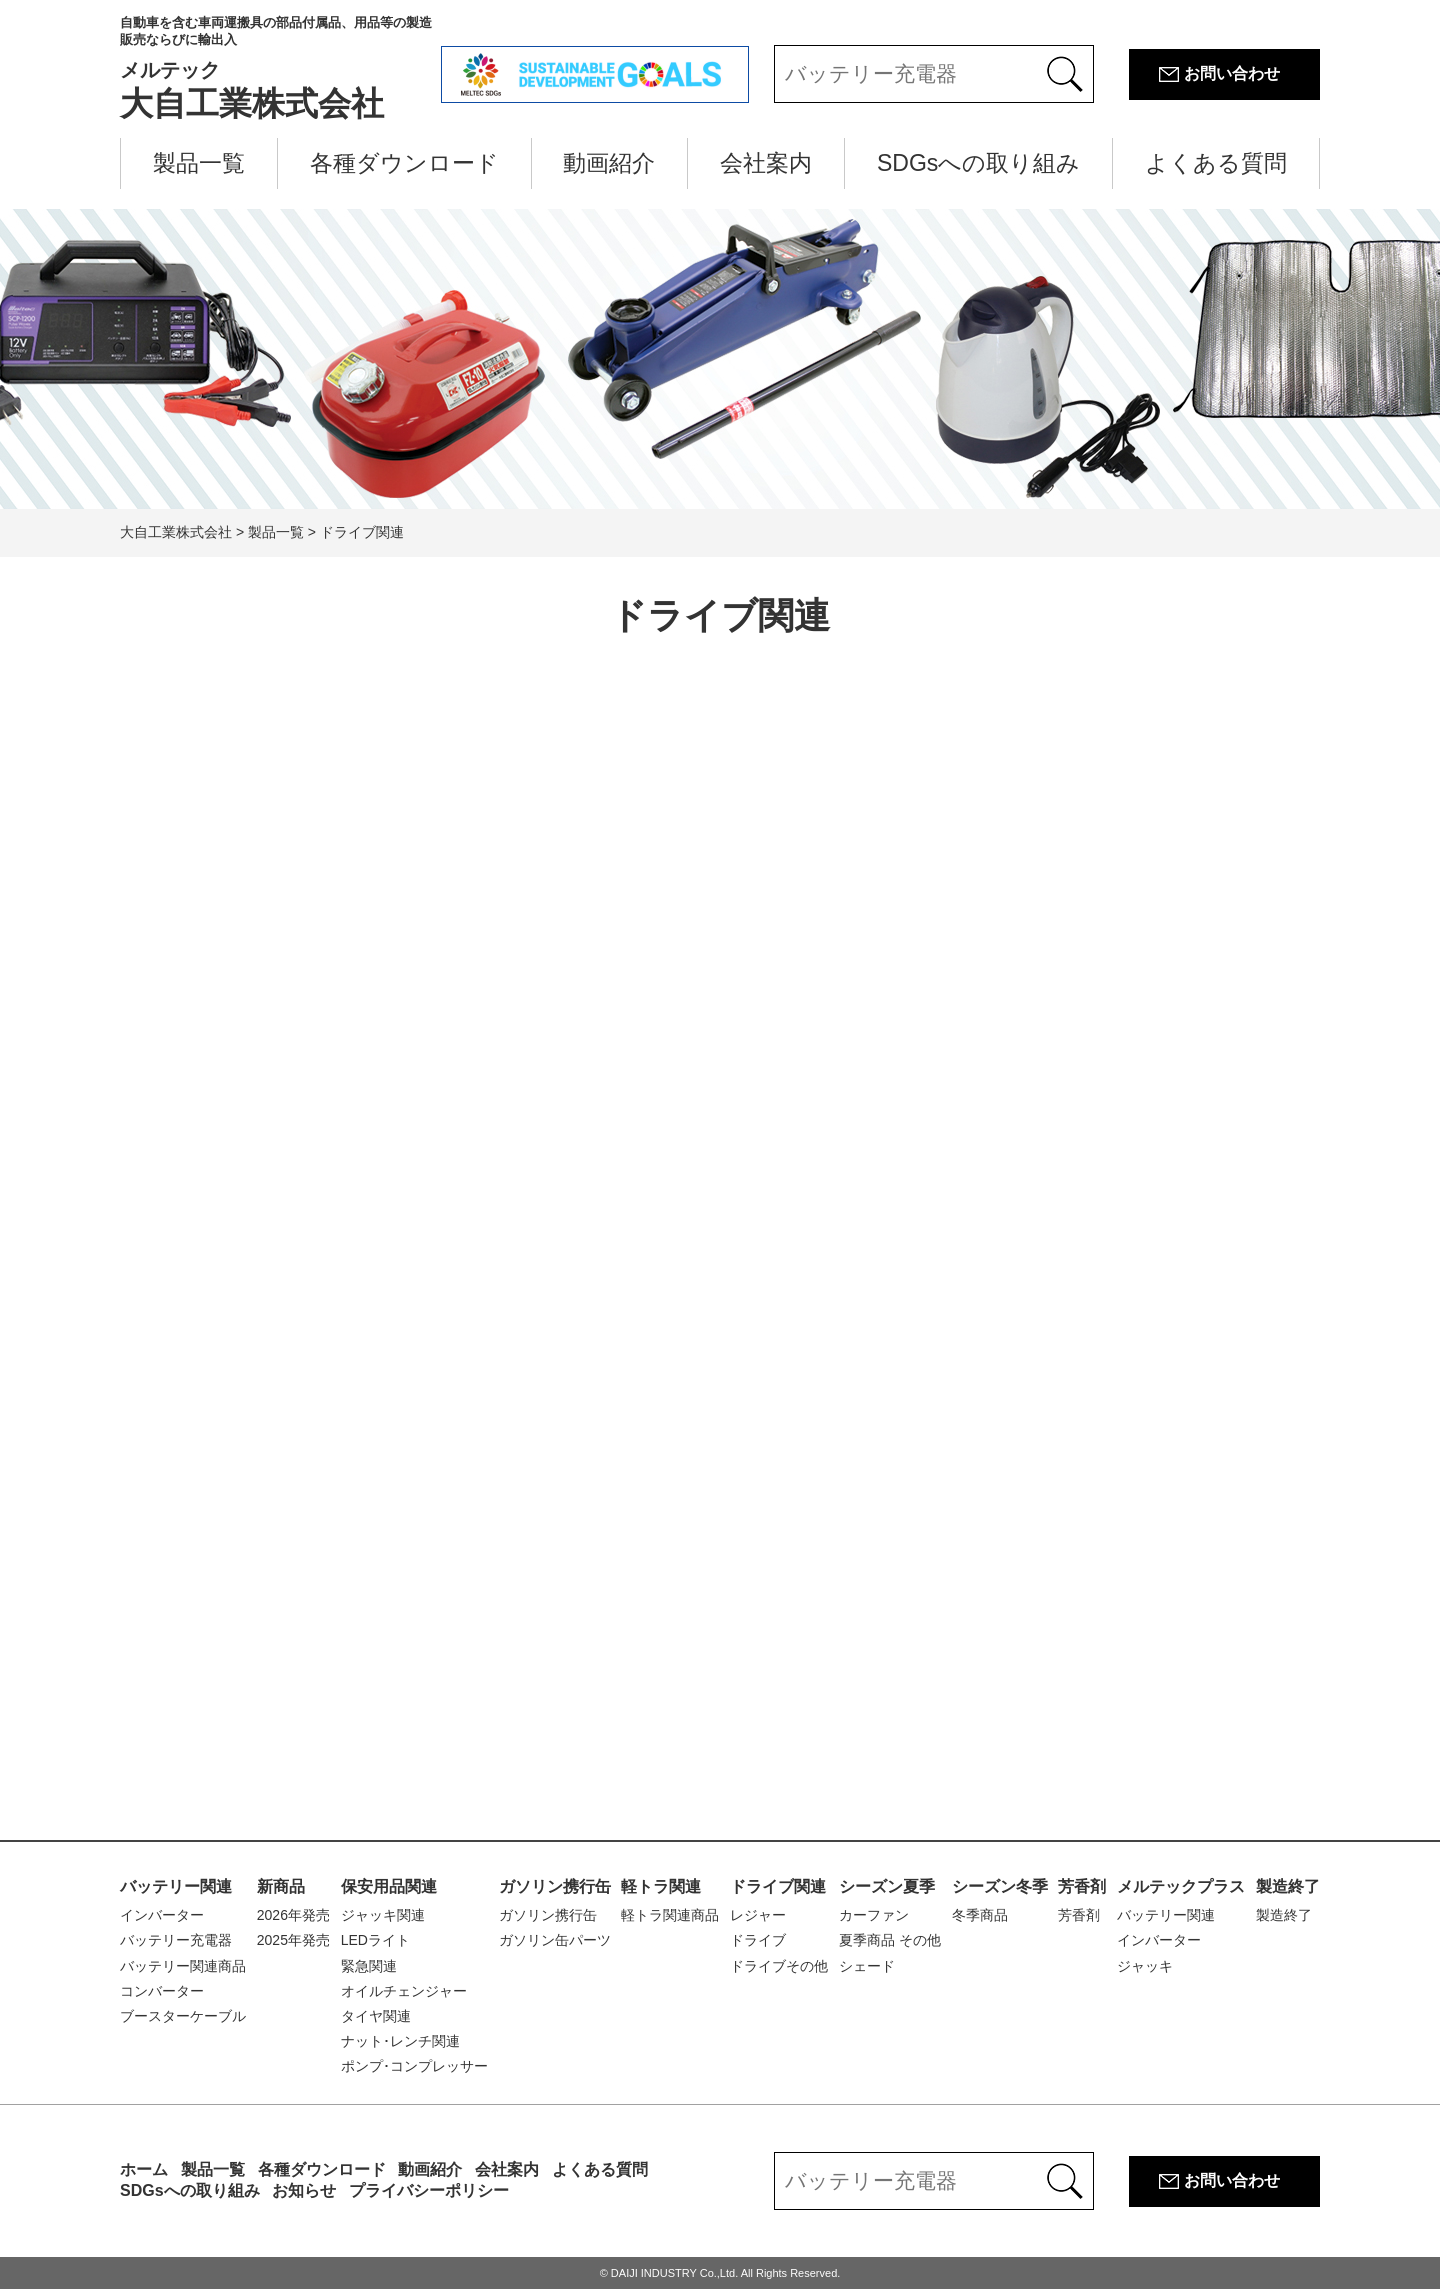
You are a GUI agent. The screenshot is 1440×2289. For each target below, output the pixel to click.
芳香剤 (1082, 1886)
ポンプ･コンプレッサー (414, 2066)
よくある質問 (1216, 163)
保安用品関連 (389, 1886)
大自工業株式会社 (280, 68)
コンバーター (162, 1991)
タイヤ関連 (376, 2016)
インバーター (162, 1915)
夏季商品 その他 (890, 1940)
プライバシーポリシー (429, 2190)
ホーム (144, 2169)
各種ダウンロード (404, 163)
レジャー (758, 1915)
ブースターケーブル (183, 2016)
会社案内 (766, 163)
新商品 (281, 1886)
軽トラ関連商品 (670, 1915)
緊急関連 (369, 1966)
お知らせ (304, 2190)
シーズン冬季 (1000, 1886)
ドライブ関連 (778, 1886)
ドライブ (758, 1940)
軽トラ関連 (661, 1886)
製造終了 (1288, 1886)
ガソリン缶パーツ (555, 1940)
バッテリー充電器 (176, 1940)
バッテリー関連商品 (183, 1966)
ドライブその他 (779, 1966)
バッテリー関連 (176, 1886)
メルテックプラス (1181, 1886)
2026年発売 (293, 1915)
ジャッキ (1145, 1966)
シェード (867, 1966)
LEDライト (375, 1940)
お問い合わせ (1232, 73)
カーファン (874, 1915)
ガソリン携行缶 (555, 1886)
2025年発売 (293, 1940)
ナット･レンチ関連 (400, 2041)
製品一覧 (199, 163)
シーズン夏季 (887, 1886)
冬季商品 (980, 1915)
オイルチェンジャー (404, 1991)
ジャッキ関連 (383, 1915)
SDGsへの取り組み (978, 163)
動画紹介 (609, 163)
